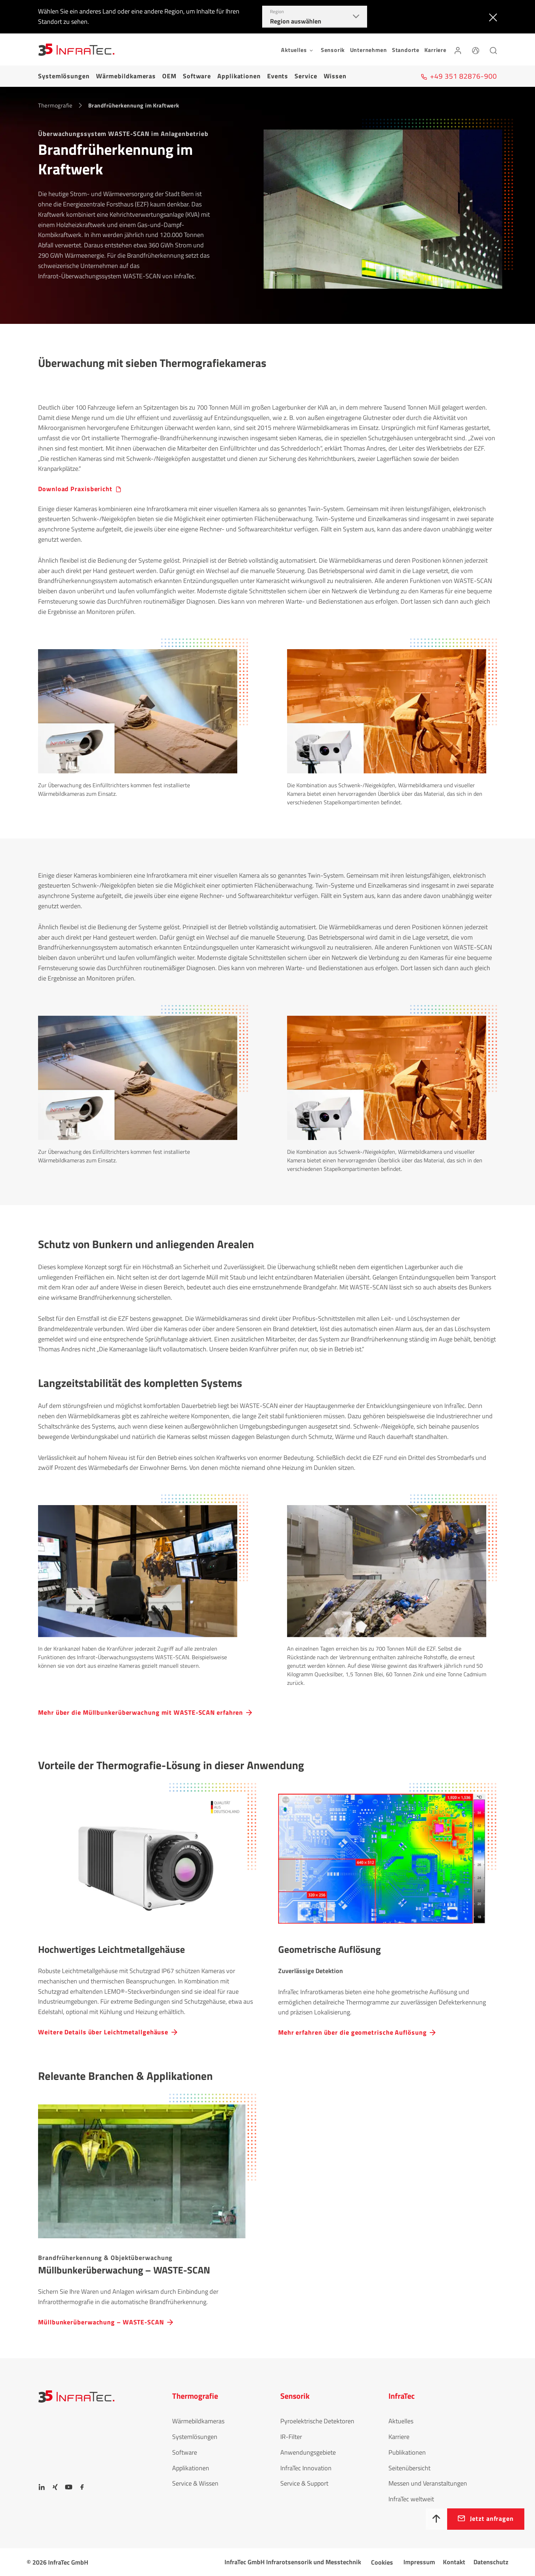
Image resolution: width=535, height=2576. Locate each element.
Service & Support (304, 2483)
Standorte (405, 50)
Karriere (435, 50)
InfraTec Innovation (306, 2468)
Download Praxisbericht (75, 489)
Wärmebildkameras (126, 76)
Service (306, 76)
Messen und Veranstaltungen (427, 2483)
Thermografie (55, 105)
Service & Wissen (195, 2483)
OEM (169, 76)
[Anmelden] (457, 49)
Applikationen (239, 76)
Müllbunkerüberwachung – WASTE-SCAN (101, 2322)
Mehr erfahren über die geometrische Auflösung (352, 2032)
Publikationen (407, 2452)
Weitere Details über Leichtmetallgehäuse (103, 2032)
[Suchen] (493, 49)
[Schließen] (491, 17)
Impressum (419, 2562)
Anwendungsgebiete (308, 2452)
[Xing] (55, 2487)
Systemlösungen (64, 76)
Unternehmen (368, 50)
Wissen (335, 76)
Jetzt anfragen (492, 2518)
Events (277, 76)
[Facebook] (82, 2487)
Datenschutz (490, 2562)
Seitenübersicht (409, 2468)
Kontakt (454, 2562)
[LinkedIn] (41, 2487)
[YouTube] (68, 2487)
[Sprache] (475, 49)
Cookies (382, 2562)
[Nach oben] (436, 2519)
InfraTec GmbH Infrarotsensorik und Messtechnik (292, 2562)
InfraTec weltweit (411, 2499)
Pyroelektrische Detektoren (317, 2421)
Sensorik (333, 50)
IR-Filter (291, 2436)
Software (197, 76)
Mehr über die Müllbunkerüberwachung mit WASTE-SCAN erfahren (140, 1712)
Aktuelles (400, 2421)
